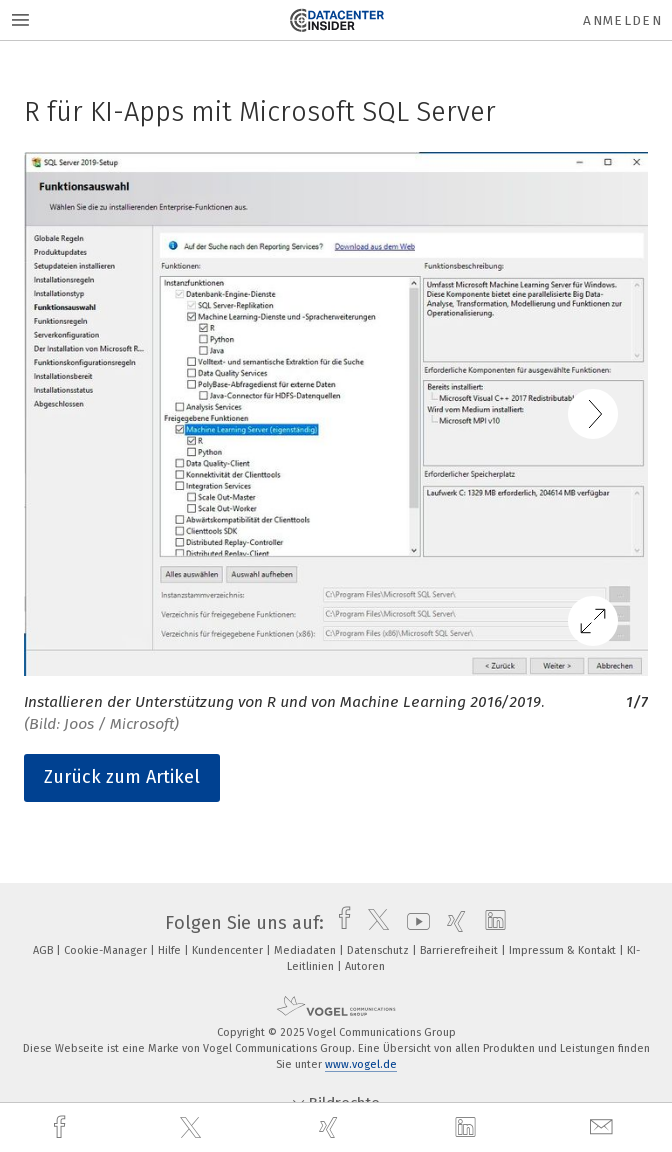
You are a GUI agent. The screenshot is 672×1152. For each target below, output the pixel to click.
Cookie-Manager (107, 950)
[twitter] (193, 1128)
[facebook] (62, 1127)
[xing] (331, 1127)
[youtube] (413, 923)
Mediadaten (306, 950)
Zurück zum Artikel (122, 777)
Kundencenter (229, 950)
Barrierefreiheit (460, 950)
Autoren (365, 966)
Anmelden (622, 20)
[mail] (604, 1127)
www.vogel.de (361, 1064)
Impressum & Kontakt (564, 950)
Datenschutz (379, 950)
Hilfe (171, 950)
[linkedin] (468, 1128)
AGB (44, 950)
